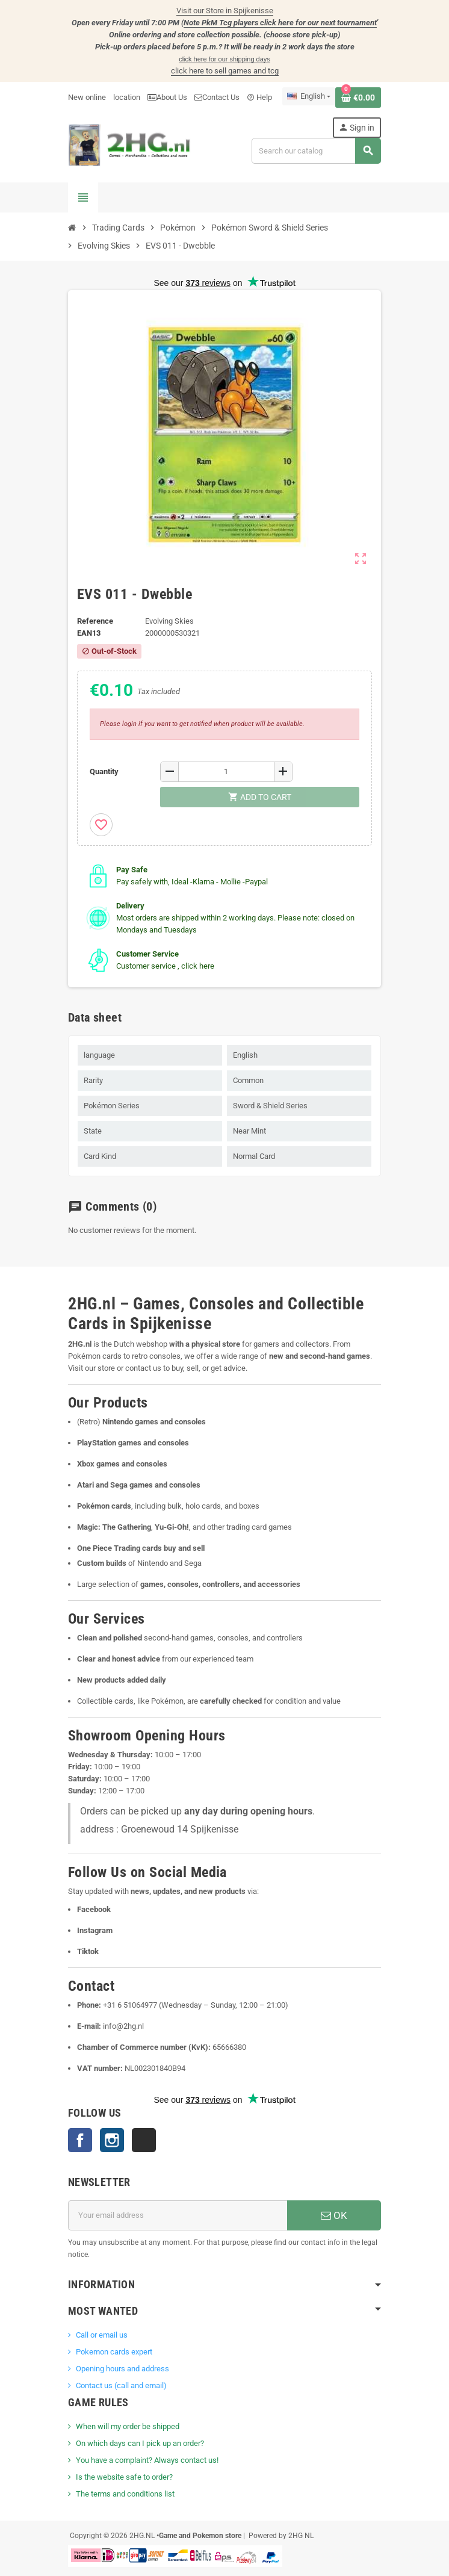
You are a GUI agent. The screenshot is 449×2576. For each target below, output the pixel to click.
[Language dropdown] (308, 96)
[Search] (316, 151)
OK (334, 2215)
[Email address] (177, 2215)
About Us (167, 97)
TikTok (144, 2140)
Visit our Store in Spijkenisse (224, 10)
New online (87, 97)
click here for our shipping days (224, 59)
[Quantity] (226, 771)
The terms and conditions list (125, 2493)
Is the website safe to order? (124, 2476)
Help (259, 97)
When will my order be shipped (127, 2426)
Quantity (104, 771)
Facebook (80, 2140)
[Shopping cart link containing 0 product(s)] (358, 97)
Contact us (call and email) (121, 2385)
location (126, 97)
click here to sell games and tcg (225, 70)
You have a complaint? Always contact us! (147, 2460)
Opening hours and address (122, 2368)
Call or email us (102, 2334)
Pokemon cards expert (114, 2351)
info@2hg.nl (123, 2026)
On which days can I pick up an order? (140, 2443)
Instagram (112, 2140)
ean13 (89, 633)
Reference (95, 620)
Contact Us (217, 97)
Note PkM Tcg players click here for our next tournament (280, 22)
